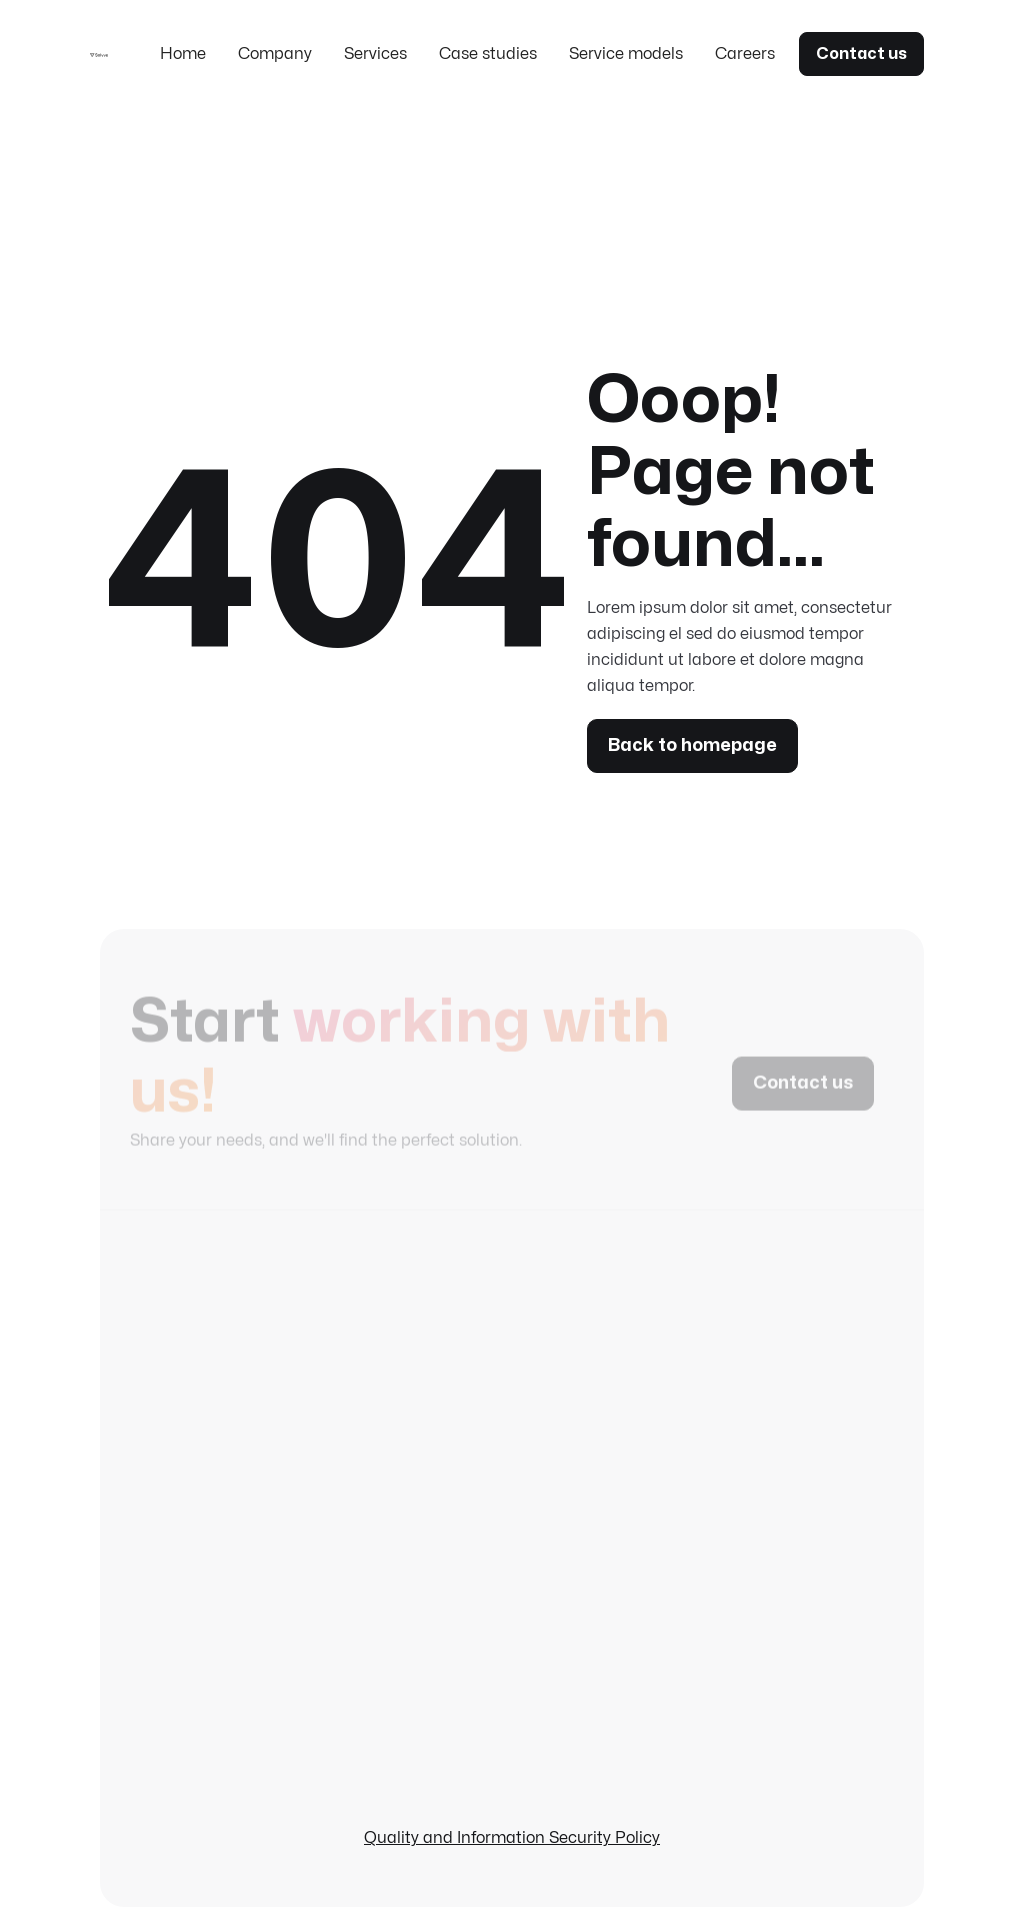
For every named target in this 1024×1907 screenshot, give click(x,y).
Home (183, 54)
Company (275, 54)
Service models (626, 54)
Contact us (861, 54)
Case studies (488, 54)
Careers (745, 54)
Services (375, 54)
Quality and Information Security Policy (512, 1838)
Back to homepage (692, 745)
